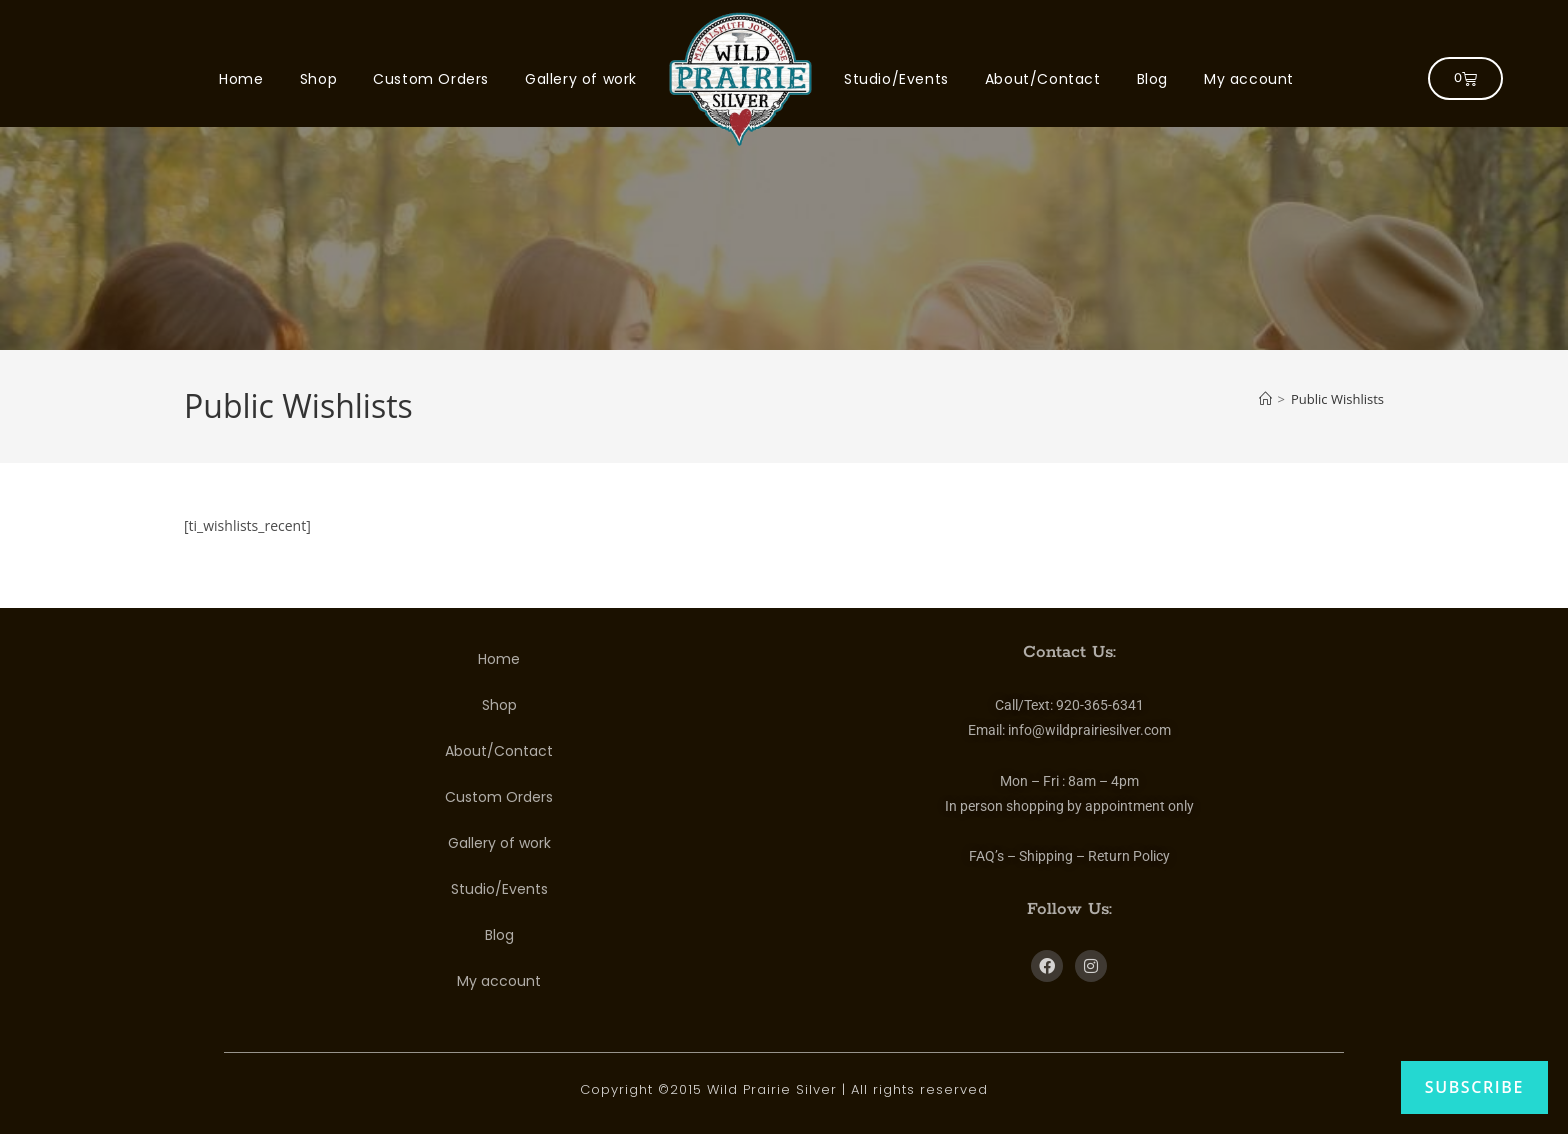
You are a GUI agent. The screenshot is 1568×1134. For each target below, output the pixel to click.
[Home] (1265, 399)
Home (241, 79)
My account (1249, 79)
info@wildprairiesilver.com (1089, 730)
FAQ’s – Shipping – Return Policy (1069, 856)
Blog (1152, 79)
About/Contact (1043, 79)
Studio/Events (896, 79)
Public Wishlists (1337, 399)
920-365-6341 (1100, 705)
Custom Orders (431, 79)
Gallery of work (581, 79)
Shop (318, 79)
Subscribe (1474, 1087)
